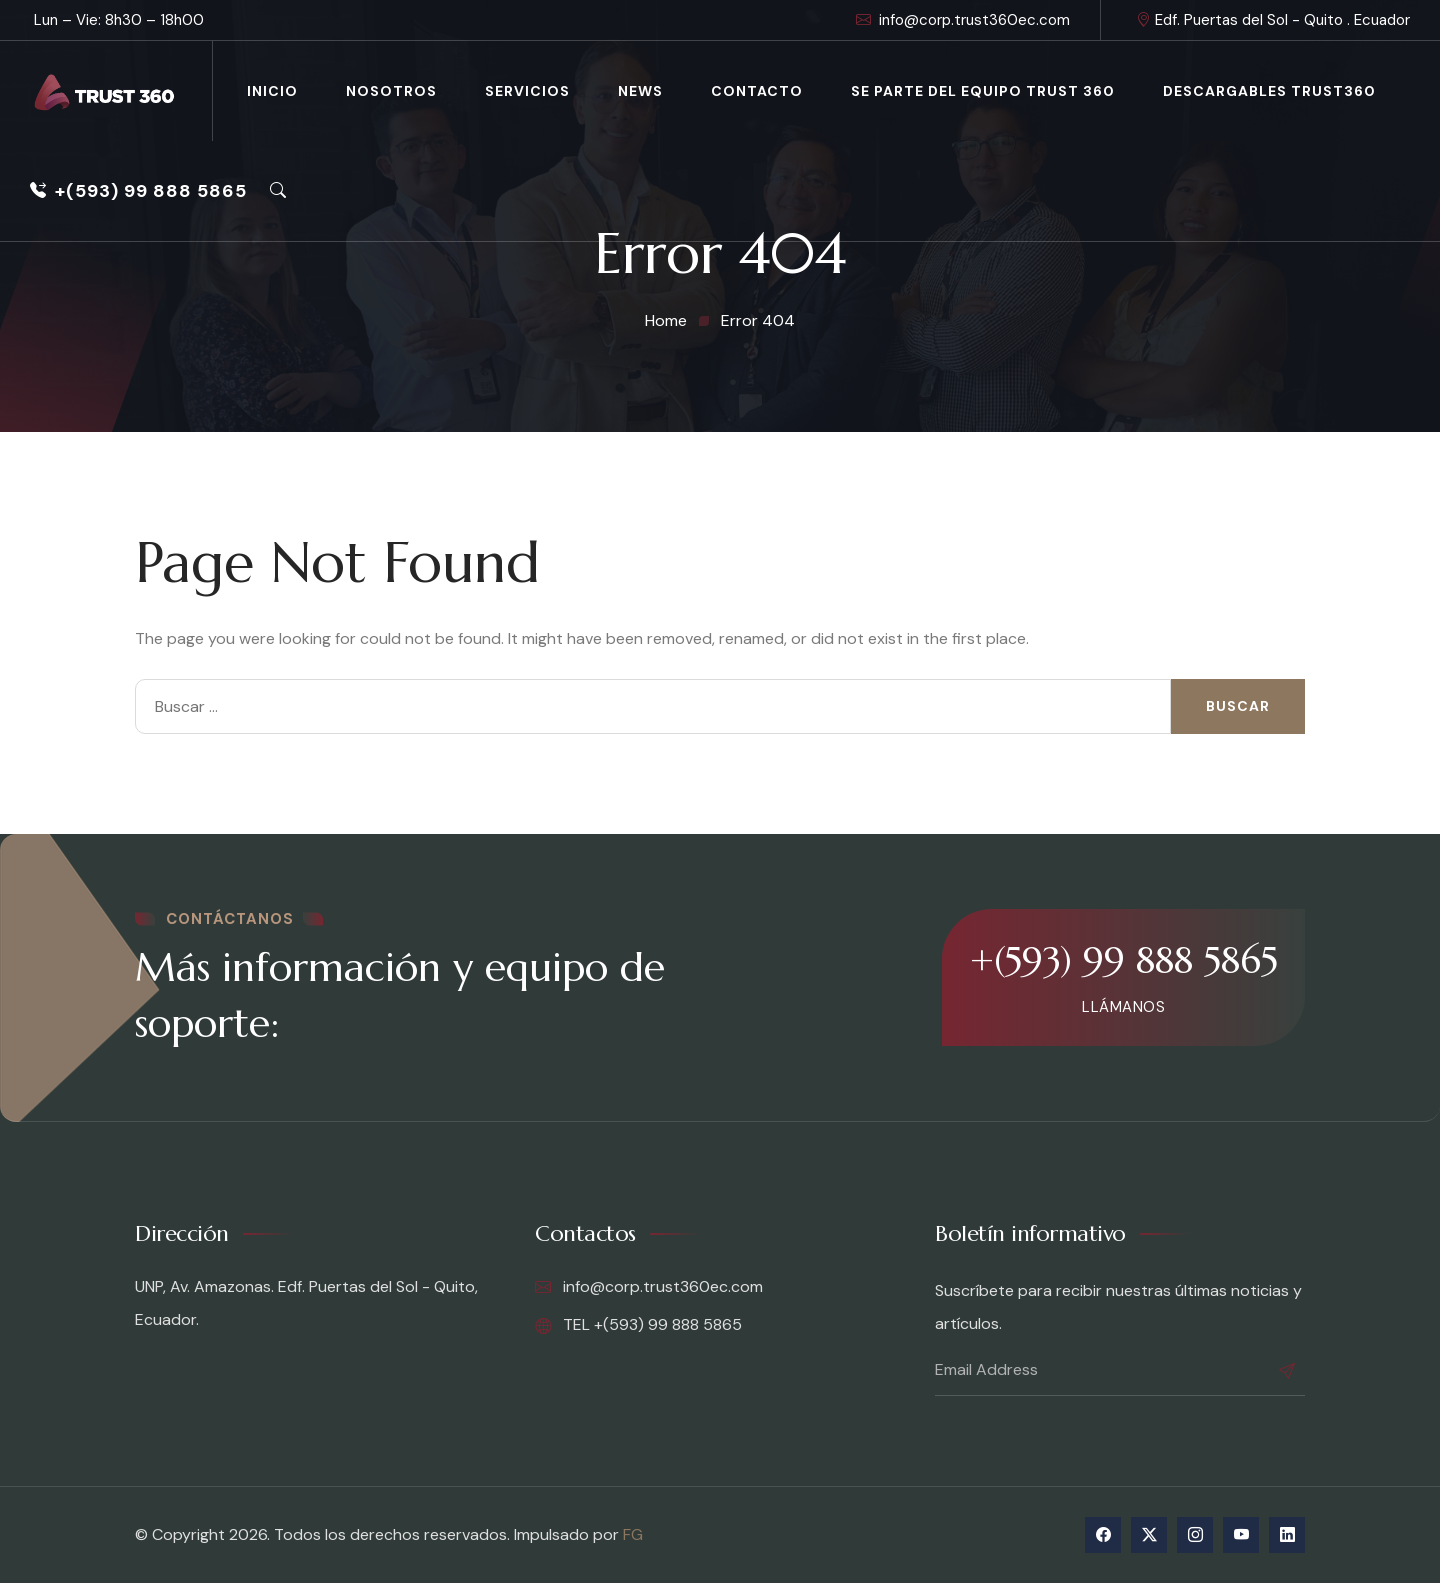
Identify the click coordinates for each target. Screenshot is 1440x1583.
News (640, 91)
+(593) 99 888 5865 (138, 191)
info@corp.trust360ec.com (963, 20)
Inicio (272, 91)
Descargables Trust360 (1269, 91)
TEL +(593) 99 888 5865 (638, 1325)
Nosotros (391, 91)
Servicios (527, 91)
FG (633, 1534)
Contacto (757, 91)
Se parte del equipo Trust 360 (983, 91)
